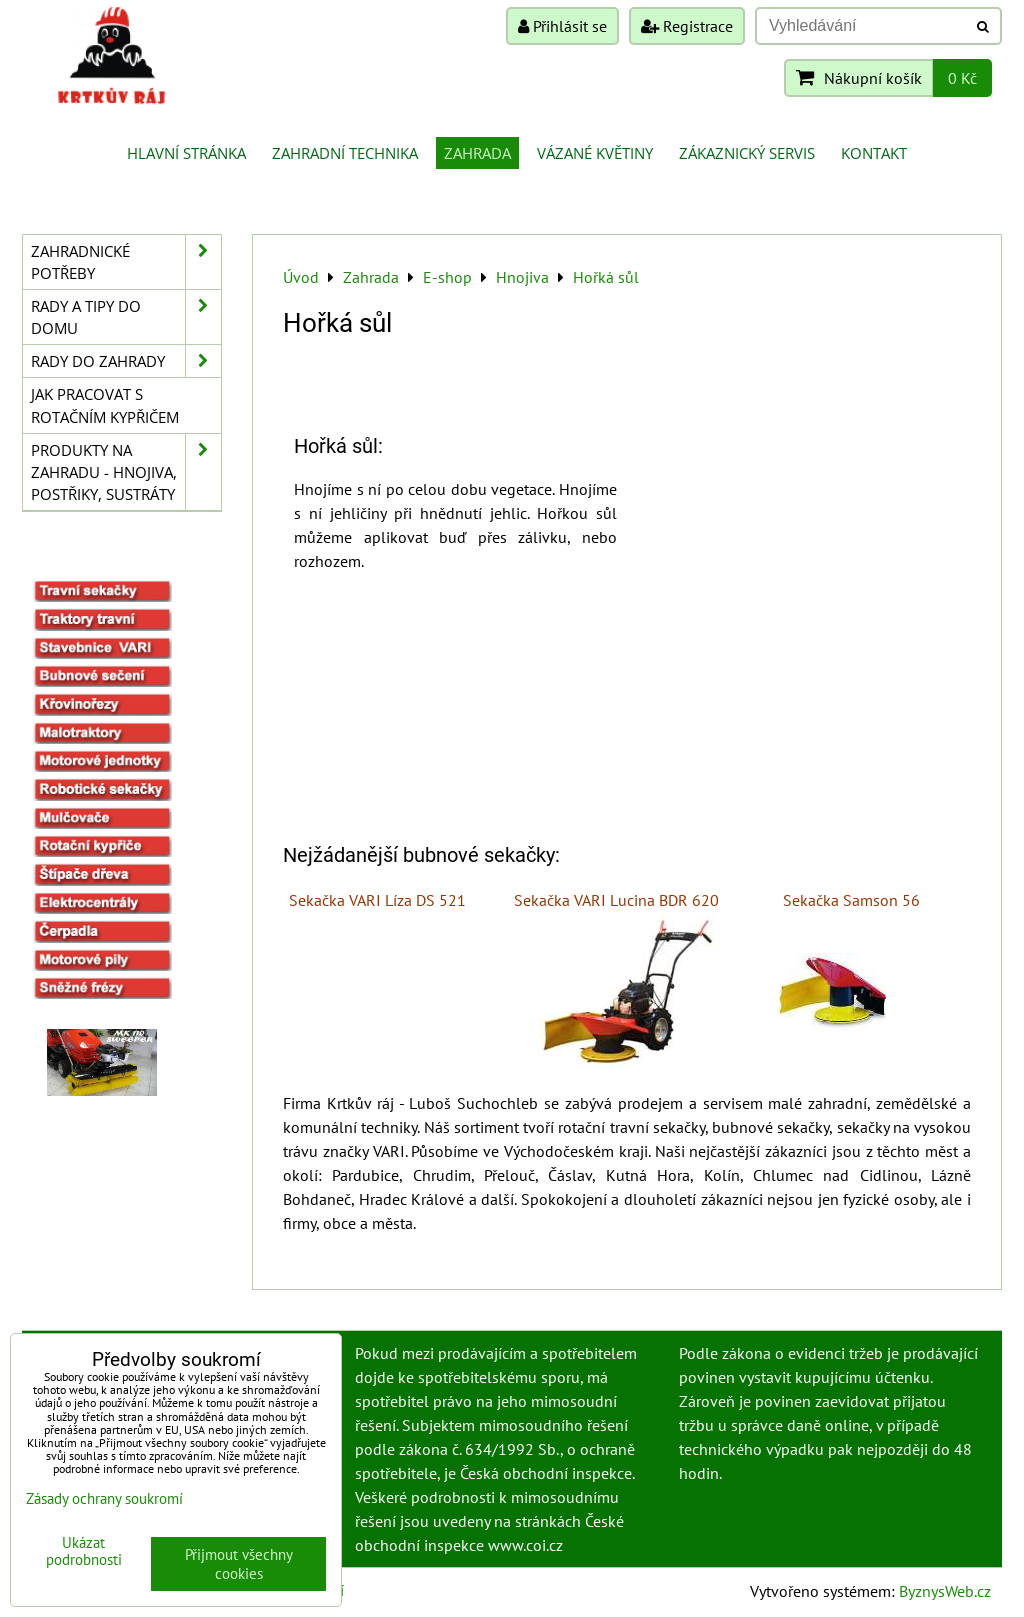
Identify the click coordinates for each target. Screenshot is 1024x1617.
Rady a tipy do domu (126, 317)
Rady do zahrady (126, 361)
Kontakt (874, 153)
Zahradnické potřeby (126, 262)
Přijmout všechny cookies (239, 1564)
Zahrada (477, 153)
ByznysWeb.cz (945, 1591)
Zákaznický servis (747, 153)
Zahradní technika (345, 153)
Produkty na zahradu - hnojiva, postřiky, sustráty (126, 472)
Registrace (687, 26)
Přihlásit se (562, 26)
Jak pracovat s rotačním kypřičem (105, 405)
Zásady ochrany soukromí (104, 1498)
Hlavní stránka (186, 153)
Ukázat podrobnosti (84, 1551)
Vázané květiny (595, 153)
